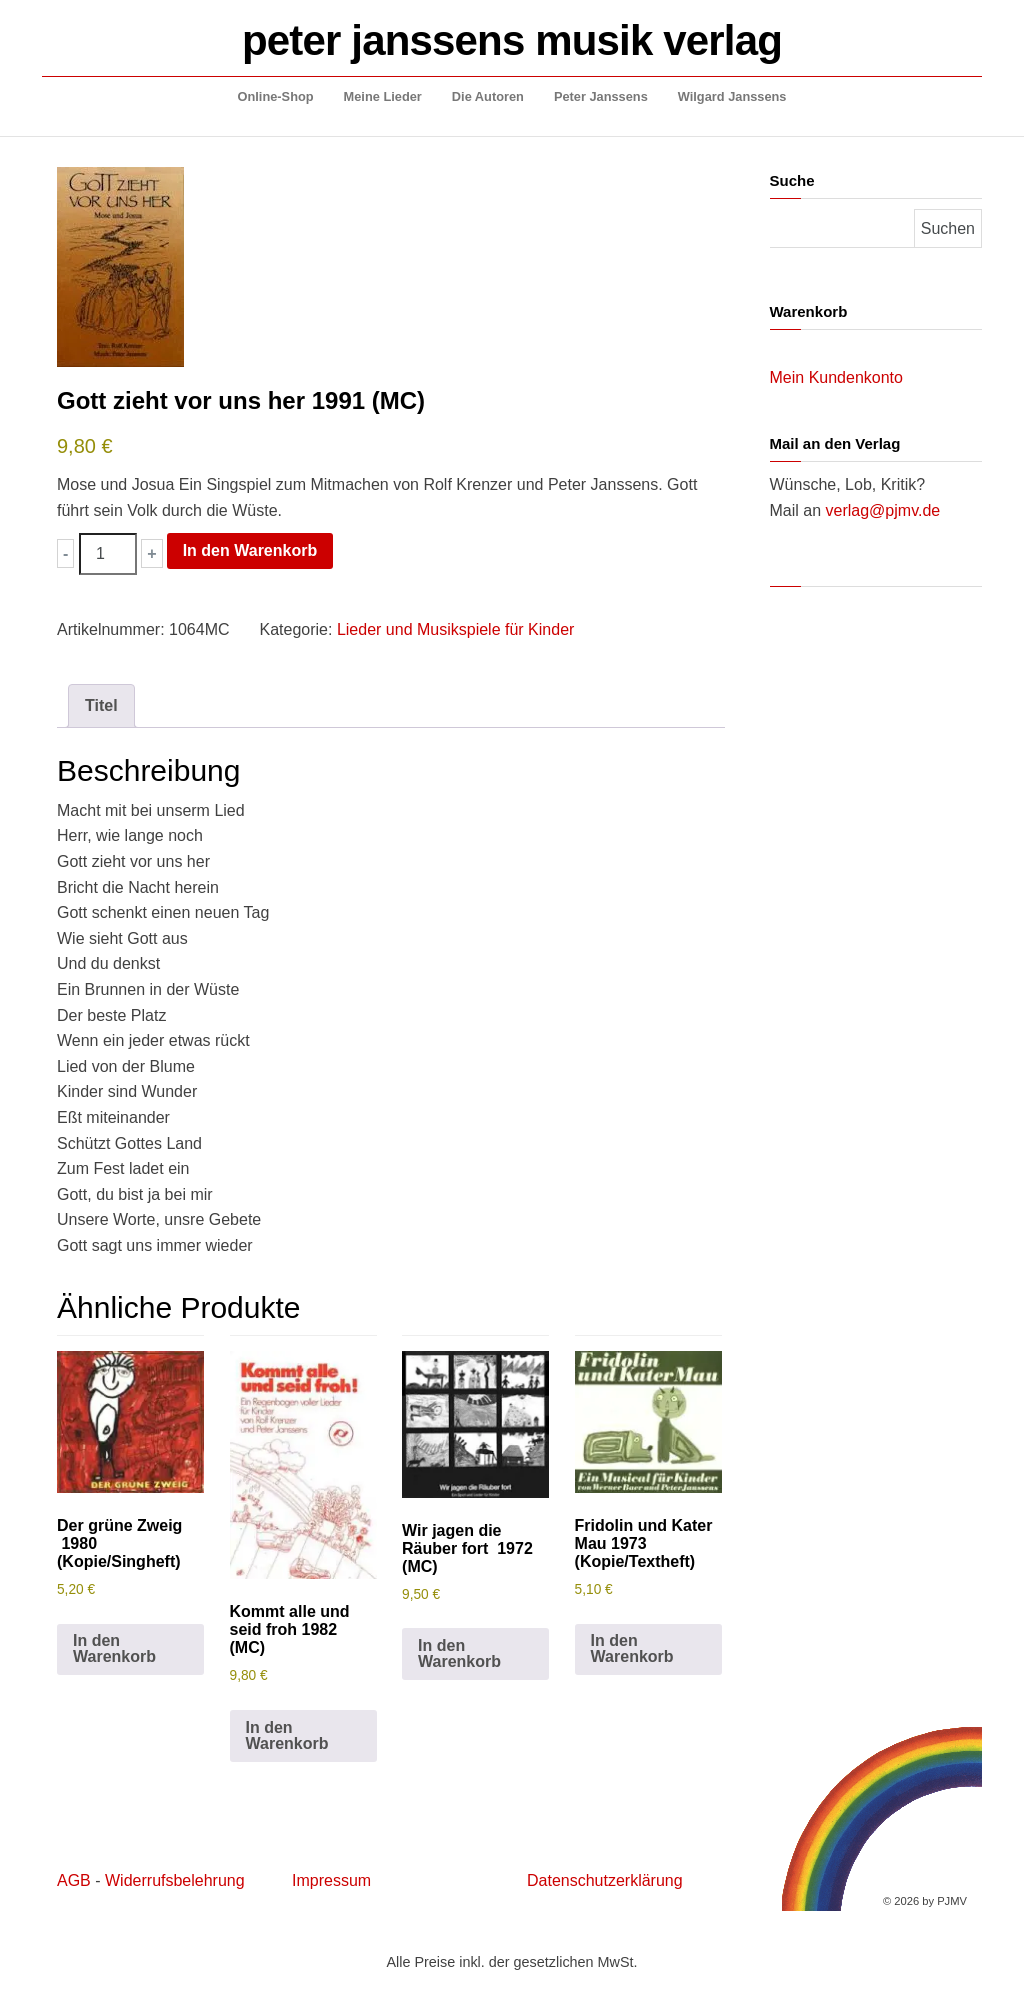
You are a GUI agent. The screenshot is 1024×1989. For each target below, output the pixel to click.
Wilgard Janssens (732, 96)
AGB (74, 1880)
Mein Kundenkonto (836, 377)
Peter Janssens (601, 96)
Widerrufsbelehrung (175, 1880)
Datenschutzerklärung (605, 1880)
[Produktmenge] (108, 554)
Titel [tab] (101, 705)
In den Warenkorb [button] (114, 1648)
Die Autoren (488, 96)
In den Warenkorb (250, 550)
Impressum (331, 1880)
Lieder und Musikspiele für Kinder (455, 629)
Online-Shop (276, 96)
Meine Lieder (383, 96)
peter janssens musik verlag (512, 40)
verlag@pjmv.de (883, 510)
